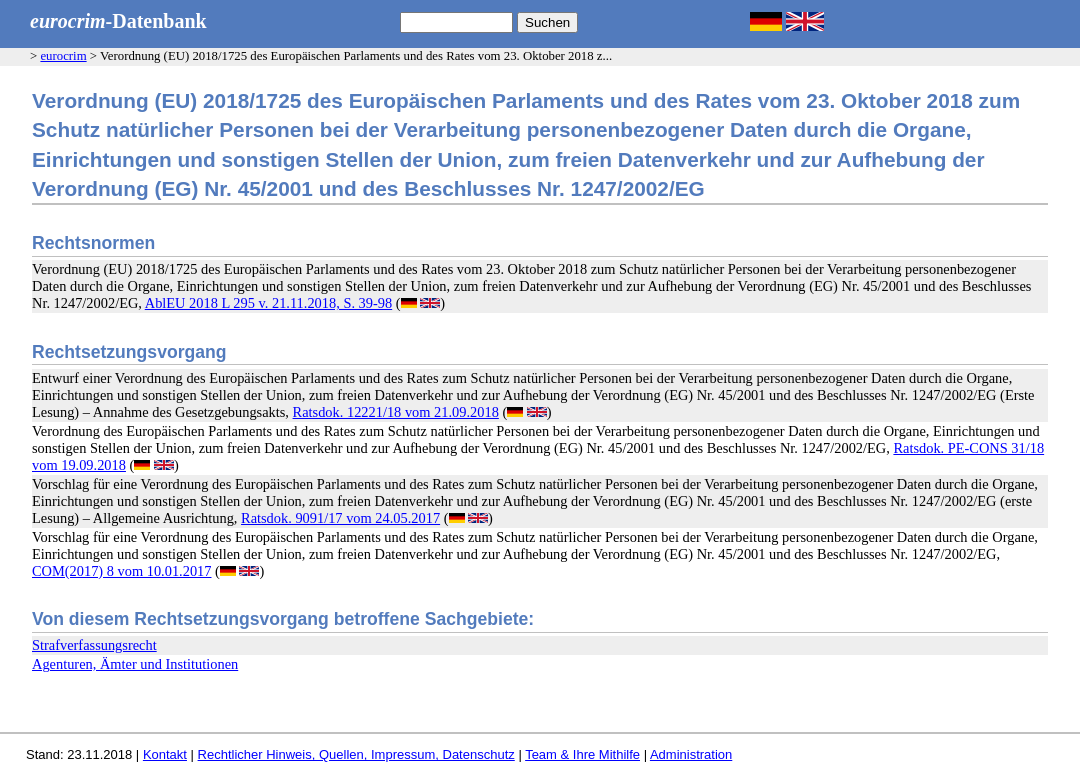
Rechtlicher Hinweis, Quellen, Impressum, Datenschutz (356, 754)
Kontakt (165, 754)
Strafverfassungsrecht (94, 645)
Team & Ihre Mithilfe (582, 754)
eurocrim (63, 56)
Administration (691, 754)
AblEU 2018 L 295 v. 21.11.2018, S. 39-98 (268, 303)
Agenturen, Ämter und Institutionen (135, 664)
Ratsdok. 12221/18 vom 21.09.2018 (396, 412)
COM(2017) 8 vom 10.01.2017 (121, 571)
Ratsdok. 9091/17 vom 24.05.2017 (340, 518)
